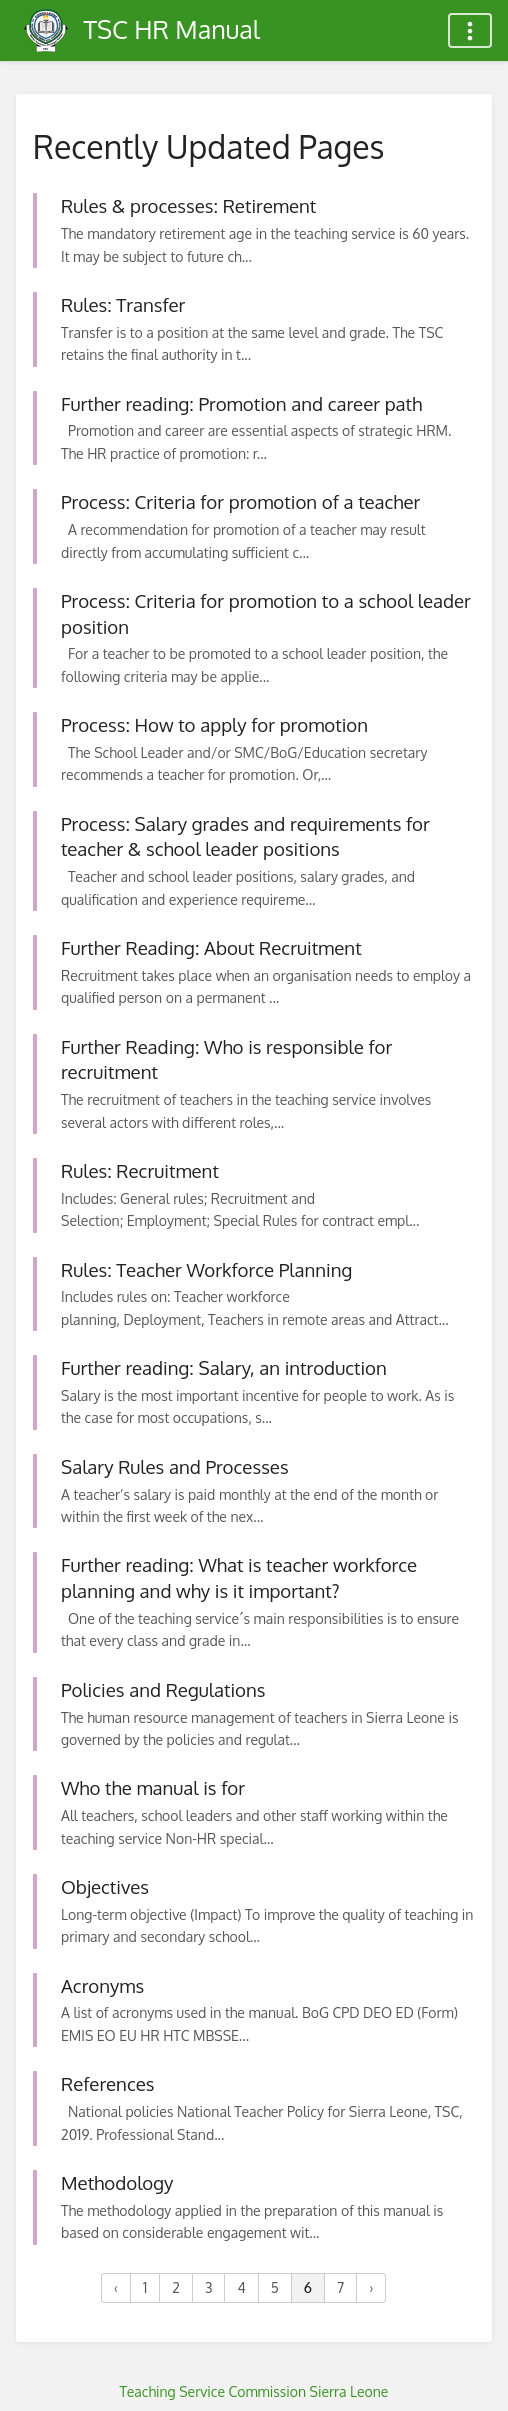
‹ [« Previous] (116, 2287)
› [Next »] (371, 2287)
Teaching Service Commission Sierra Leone (254, 2391)
